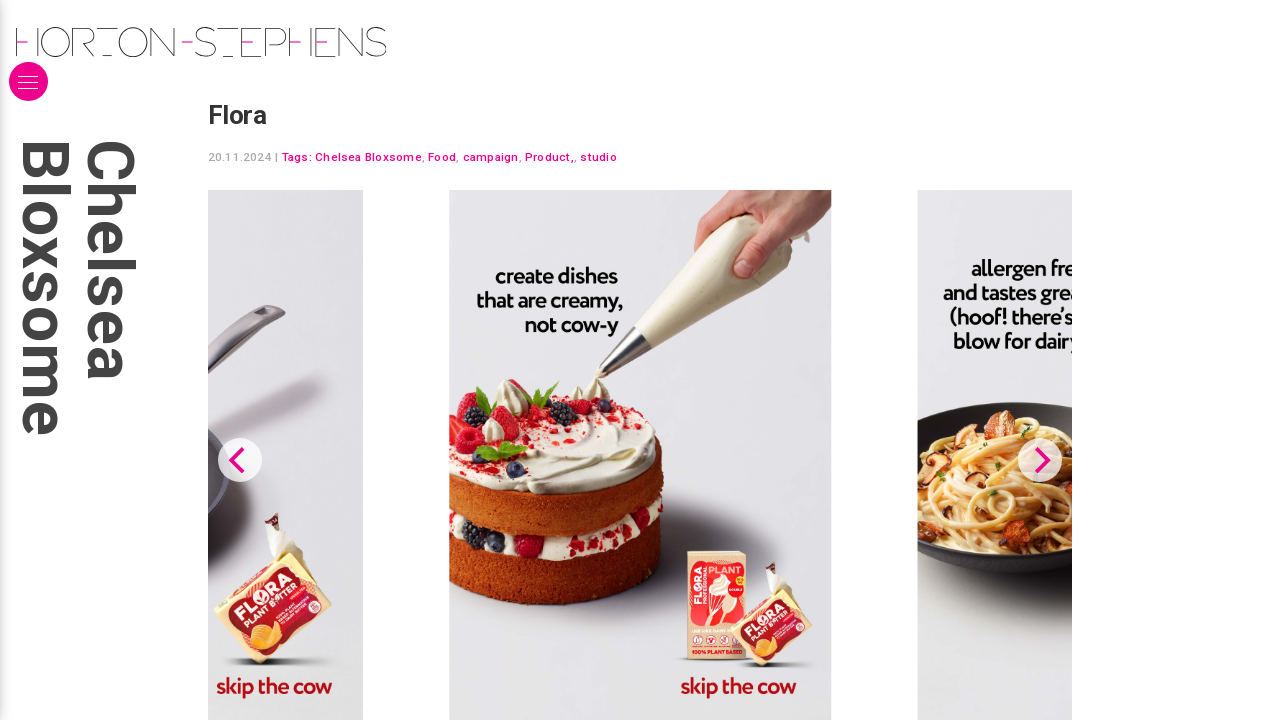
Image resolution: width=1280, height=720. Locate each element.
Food (442, 157)
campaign (491, 157)
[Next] (1040, 460)
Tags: (297, 157)
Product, (549, 157)
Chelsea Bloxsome (368, 157)
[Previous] (240, 460)
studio (598, 157)
